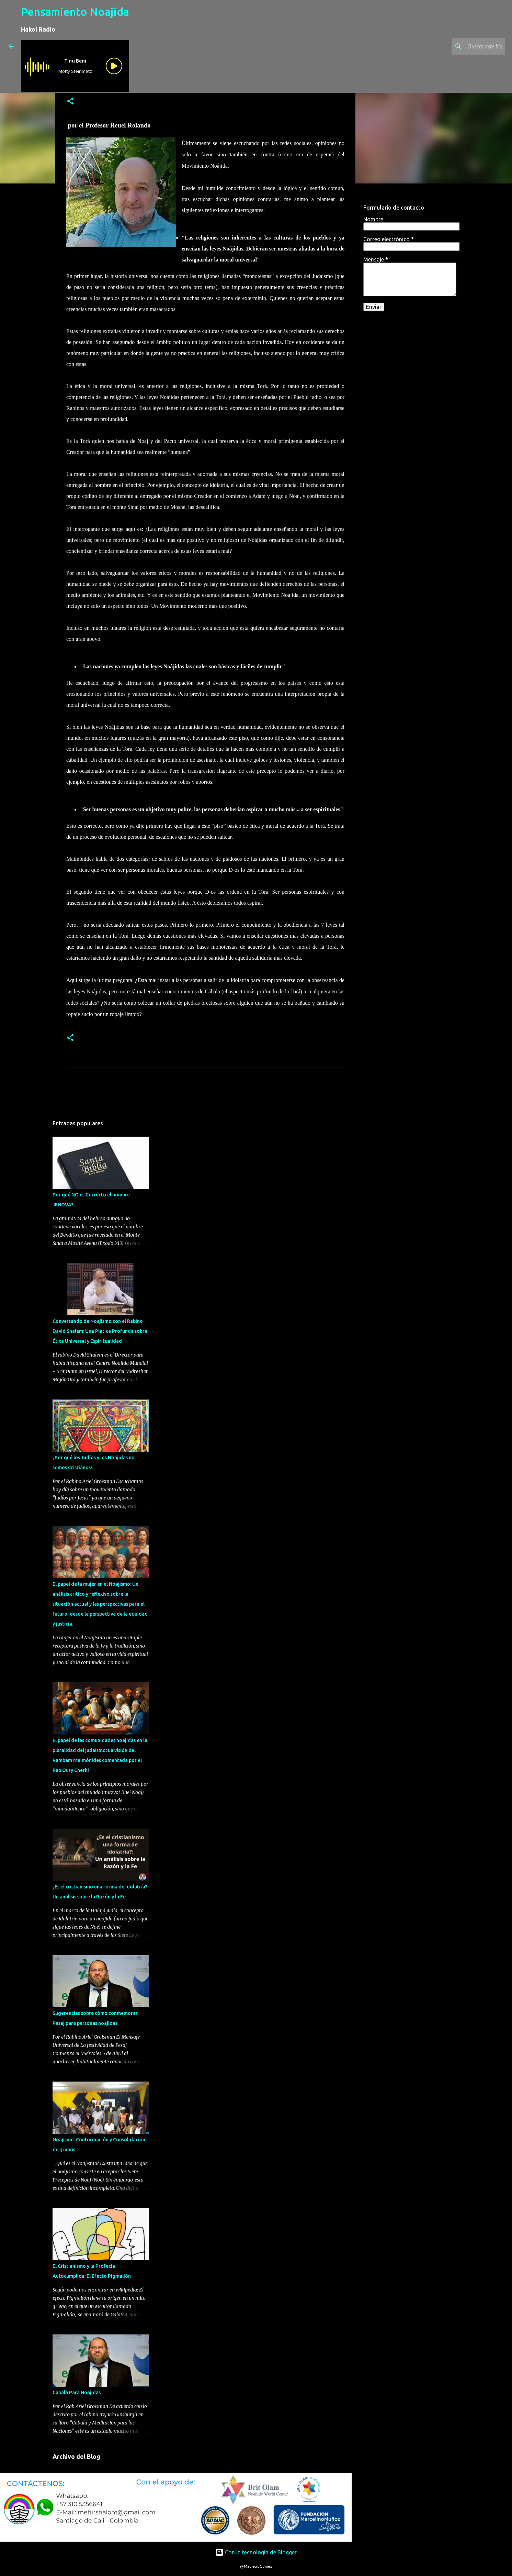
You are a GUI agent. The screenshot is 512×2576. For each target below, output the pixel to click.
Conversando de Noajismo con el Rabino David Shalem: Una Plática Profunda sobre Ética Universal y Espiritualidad (100, 1331)
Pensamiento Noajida (75, 11)
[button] (70, 101)
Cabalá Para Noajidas (77, 2392)
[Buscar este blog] (469, 46)
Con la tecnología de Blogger (256, 2552)
